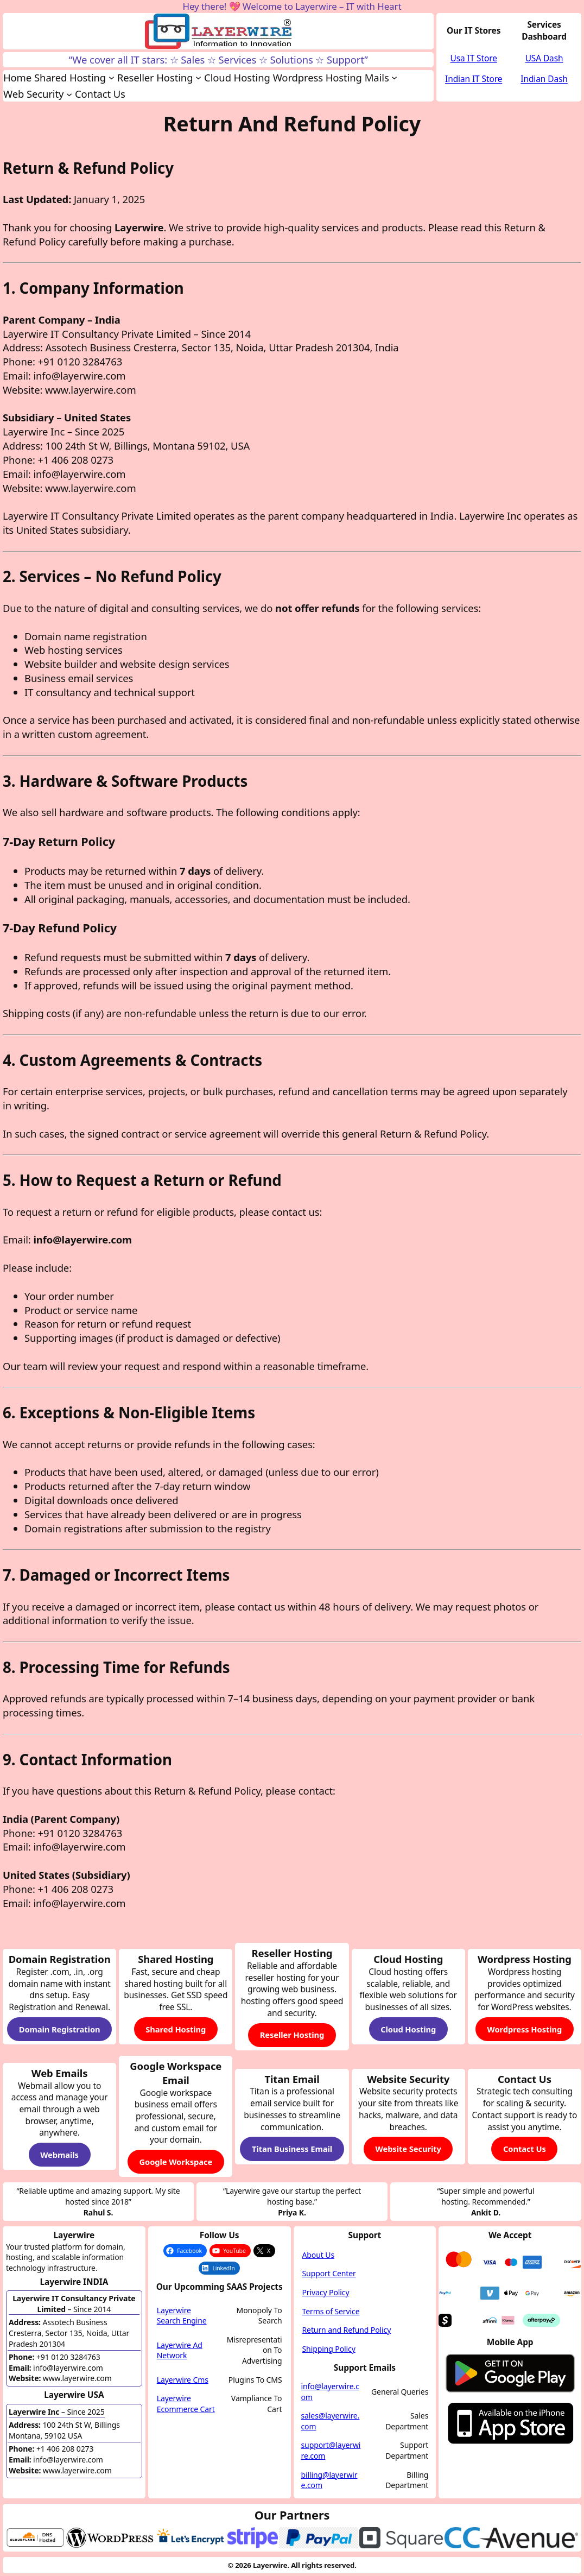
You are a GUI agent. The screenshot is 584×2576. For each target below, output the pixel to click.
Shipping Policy (329, 2349)
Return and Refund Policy (346, 2330)
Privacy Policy (326, 2292)
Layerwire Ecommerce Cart (186, 2403)
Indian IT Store (473, 79)
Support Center (329, 2273)
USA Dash (544, 58)
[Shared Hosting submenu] (112, 77)
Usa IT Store (473, 58)
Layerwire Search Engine (182, 2315)
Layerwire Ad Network (179, 2350)
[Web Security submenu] (69, 94)
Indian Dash (543, 79)
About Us (318, 2255)
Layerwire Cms (182, 2380)
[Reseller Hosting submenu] (198, 77)
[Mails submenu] (394, 77)
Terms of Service (331, 2311)
